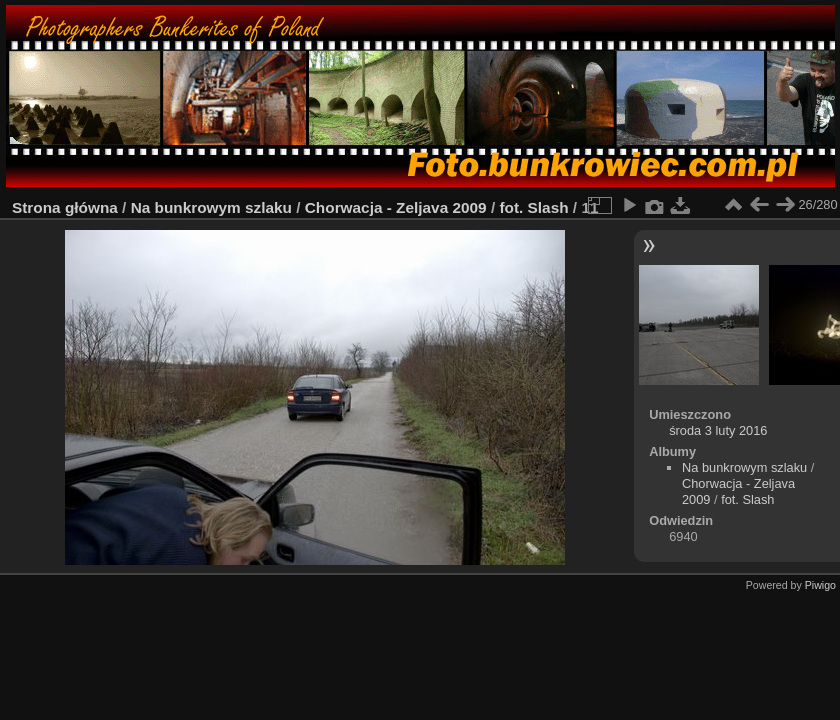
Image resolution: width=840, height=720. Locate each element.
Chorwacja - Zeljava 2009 (396, 207)
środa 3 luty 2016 (718, 430)
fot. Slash (533, 207)
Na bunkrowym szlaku (211, 207)
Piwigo (820, 585)
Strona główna (65, 207)
